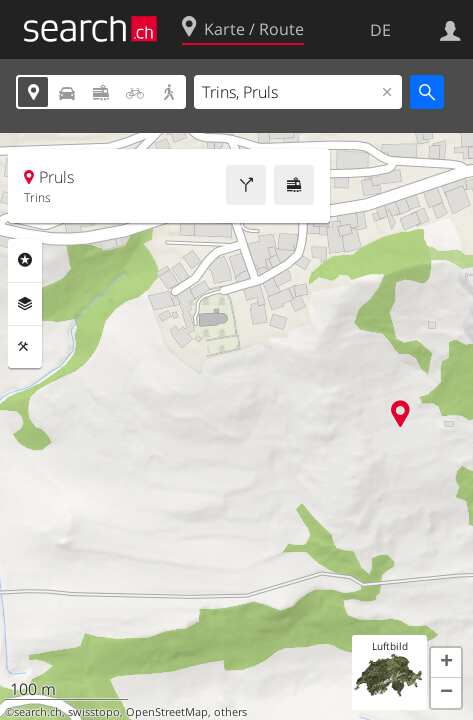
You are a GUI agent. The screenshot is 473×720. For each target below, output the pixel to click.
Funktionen (25, 347)
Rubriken (25, 260)
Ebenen (25, 304)
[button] (446, 663)
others (230, 712)
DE (380, 30)
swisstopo (94, 712)
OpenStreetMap (167, 712)
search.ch (38, 712)
